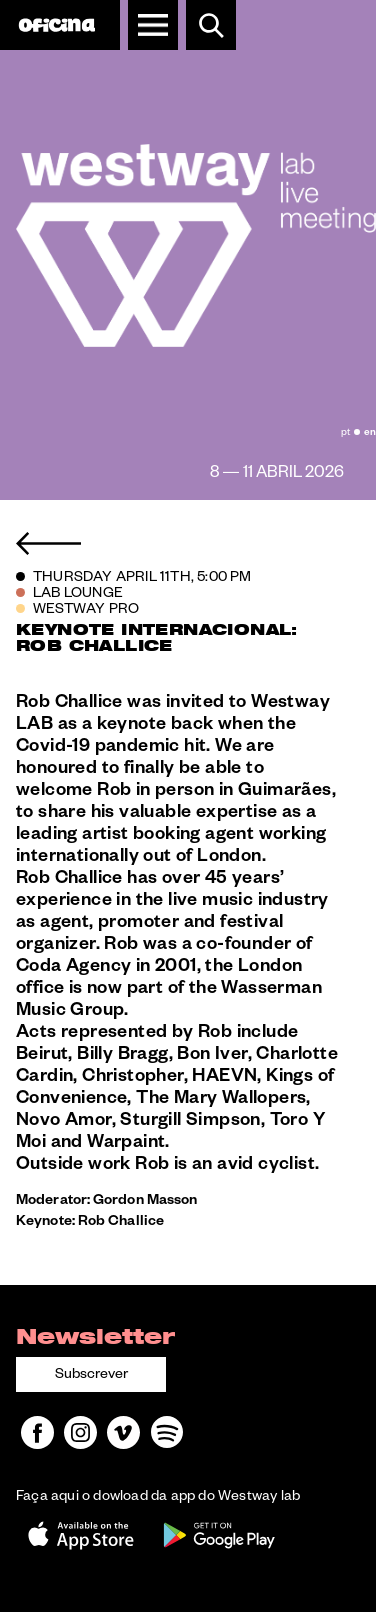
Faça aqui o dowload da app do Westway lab (158, 1498)
